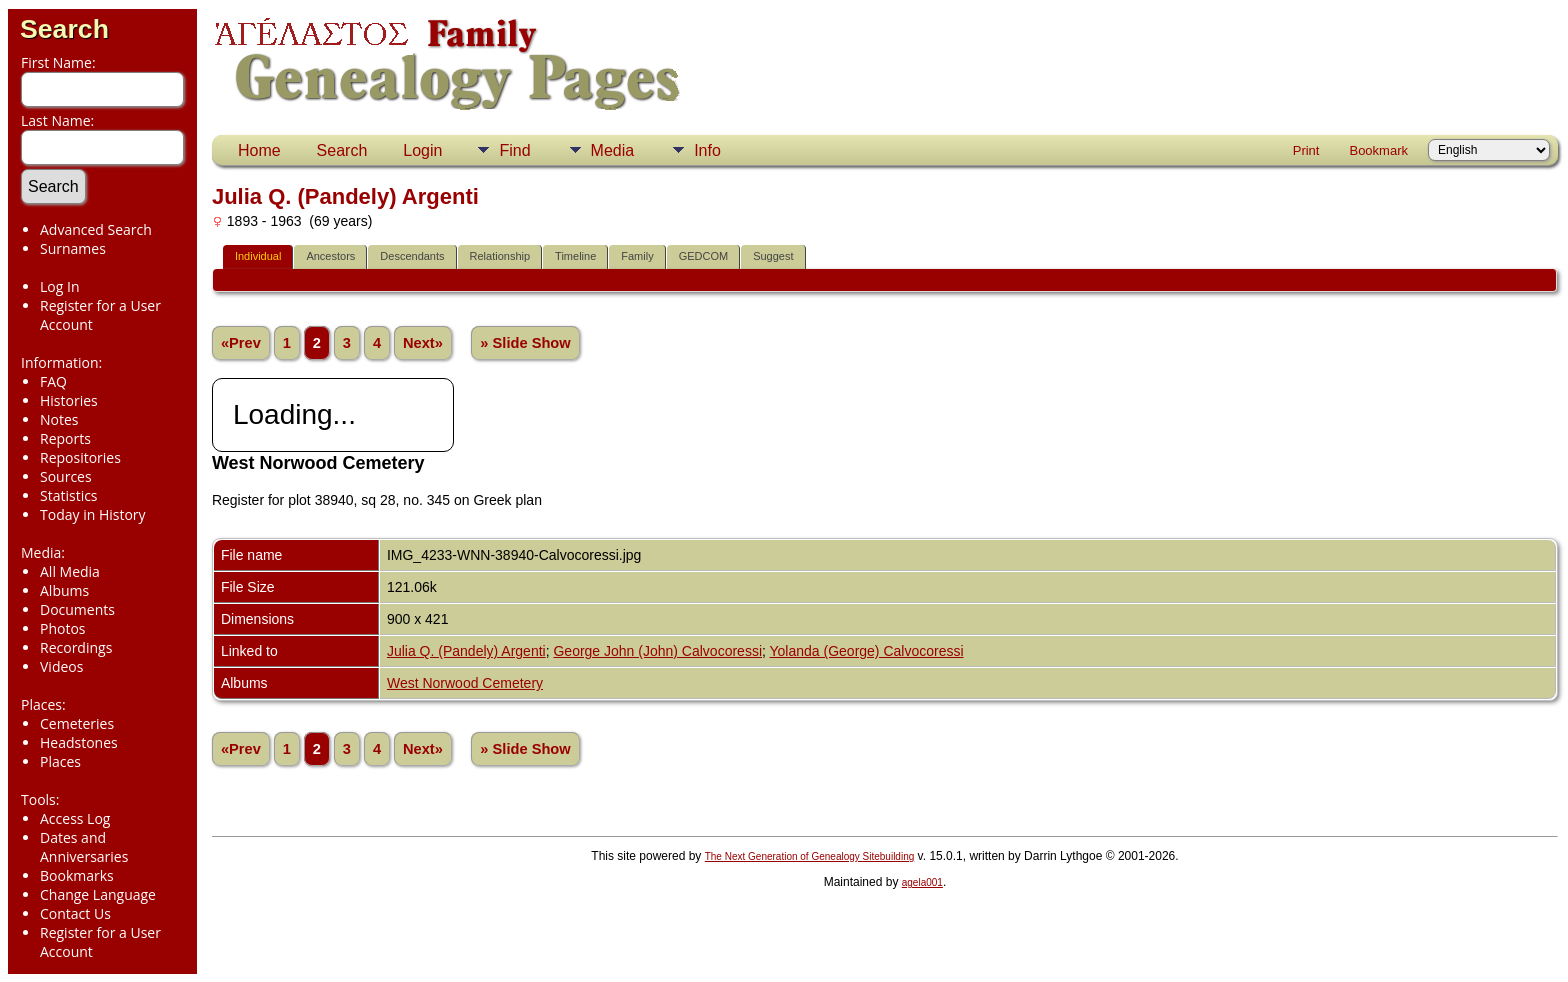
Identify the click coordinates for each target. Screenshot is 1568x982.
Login (422, 150)
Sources (66, 476)
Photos (63, 628)
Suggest (773, 256)
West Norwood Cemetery (465, 683)
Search (64, 29)
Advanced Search (96, 229)
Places (60, 761)
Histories (69, 400)
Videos (61, 666)
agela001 (922, 882)
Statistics (69, 495)
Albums (64, 590)
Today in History (93, 514)
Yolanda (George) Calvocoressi (867, 651)
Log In (59, 286)
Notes (59, 419)
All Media (70, 571)
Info (707, 150)
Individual (258, 256)
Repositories (80, 457)
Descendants (412, 256)
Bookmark (1378, 150)
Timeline (575, 256)
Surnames (73, 248)
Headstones (79, 742)
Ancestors (330, 256)
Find (514, 150)
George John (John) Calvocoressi (657, 651)
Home (259, 150)
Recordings (76, 647)
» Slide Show (525, 343)
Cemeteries (77, 723)
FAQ (53, 381)
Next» (423, 343)
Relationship (500, 256)
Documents (77, 609)
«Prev (241, 343)
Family (637, 256)
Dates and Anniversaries (84, 847)
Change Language (98, 894)
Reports (65, 438)
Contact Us (75, 913)
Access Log (75, 818)
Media (613, 150)
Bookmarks (77, 875)
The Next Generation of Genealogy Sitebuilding (810, 856)
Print (1306, 150)
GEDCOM (704, 256)
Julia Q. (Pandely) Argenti (466, 651)
